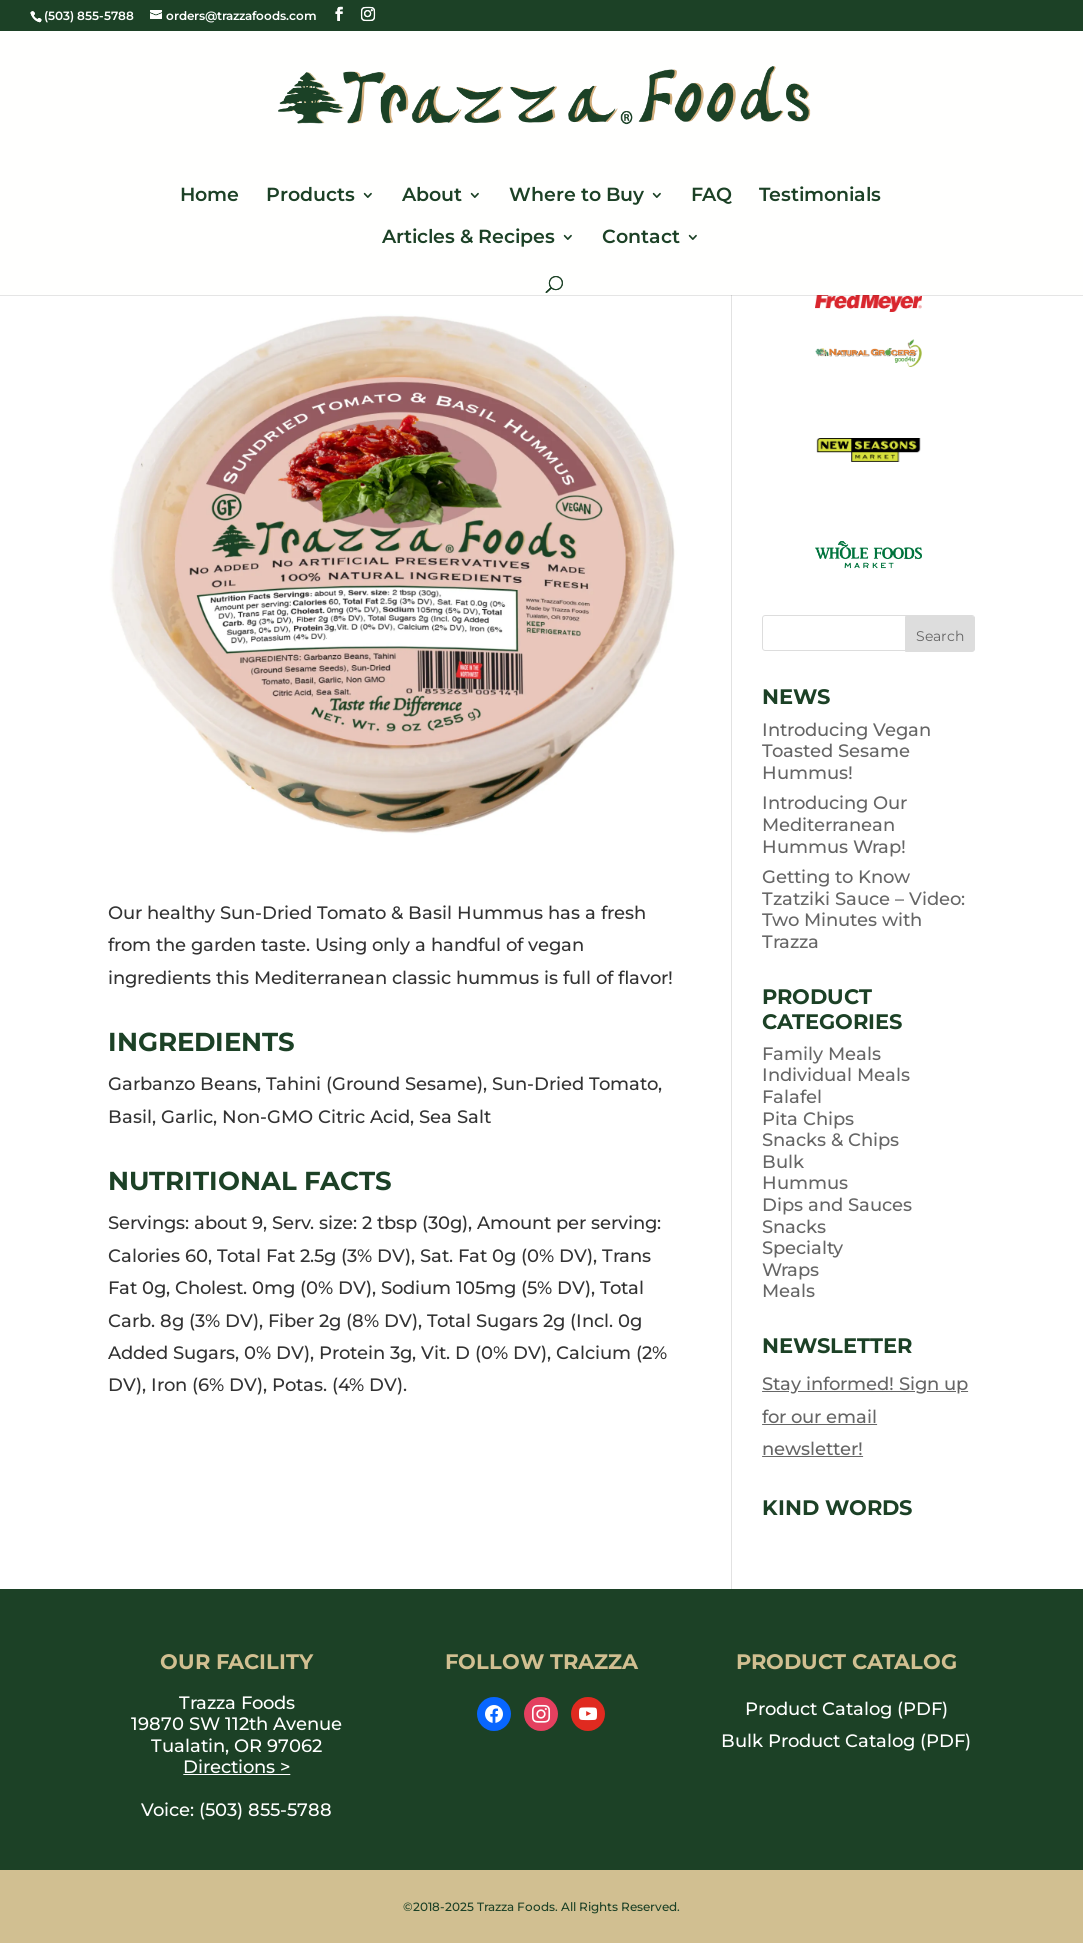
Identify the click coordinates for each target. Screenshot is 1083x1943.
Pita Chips (808, 1119)
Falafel (792, 1097)
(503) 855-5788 (265, 1810)
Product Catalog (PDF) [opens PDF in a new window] (846, 1709)
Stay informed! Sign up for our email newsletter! (865, 1416)
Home (209, 197)
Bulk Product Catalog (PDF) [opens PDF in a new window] (846, 1741)
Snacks (794, 1227)
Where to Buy (576, 197)
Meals (788, 1291)
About (432, 197)
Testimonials (820, 197)
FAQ (711, 197)
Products (310, 197)
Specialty (802, 1248)
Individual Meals (836, 1075)
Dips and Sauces (837, 1205)
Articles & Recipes (468, 239)
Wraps (790, 1270)
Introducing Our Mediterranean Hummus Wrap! (834, 824)
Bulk (783, 1162)
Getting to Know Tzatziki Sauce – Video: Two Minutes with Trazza (863, 909)
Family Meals (821, 1054)
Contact (641, 239)
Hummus (805, 1183)
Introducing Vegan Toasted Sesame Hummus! (846, 751)
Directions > (236, 1767)
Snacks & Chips (830, 1140)
